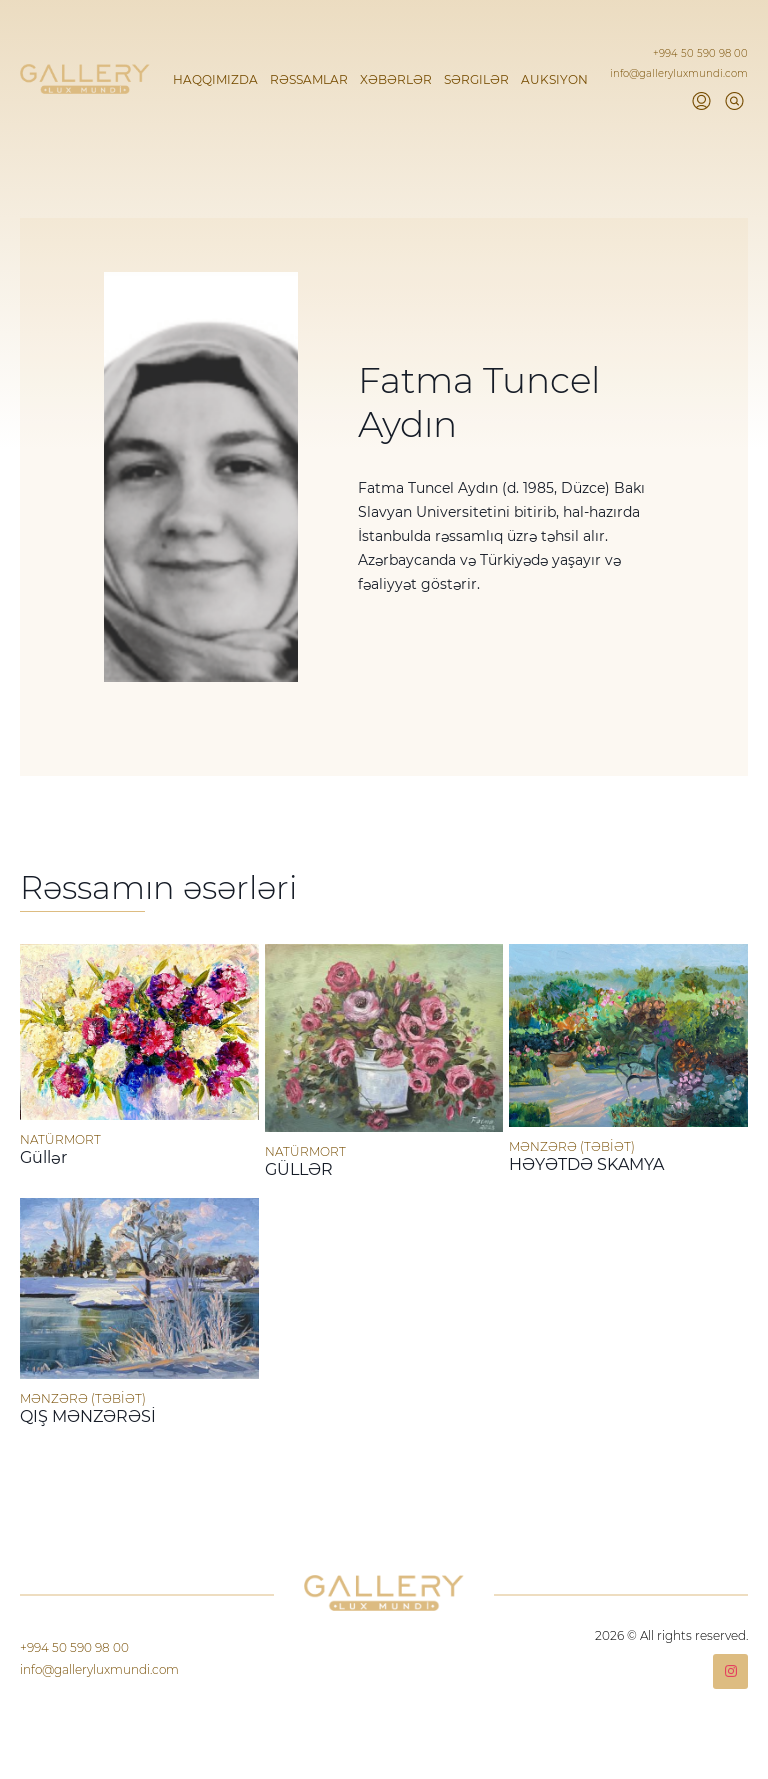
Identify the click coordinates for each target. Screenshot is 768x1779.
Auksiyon (554, 79)
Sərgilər (476, 79)
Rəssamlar (309, 79)
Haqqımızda (215, 79)
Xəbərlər (396, 79)
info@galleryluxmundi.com (679, 73)
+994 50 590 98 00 (700, 53)
